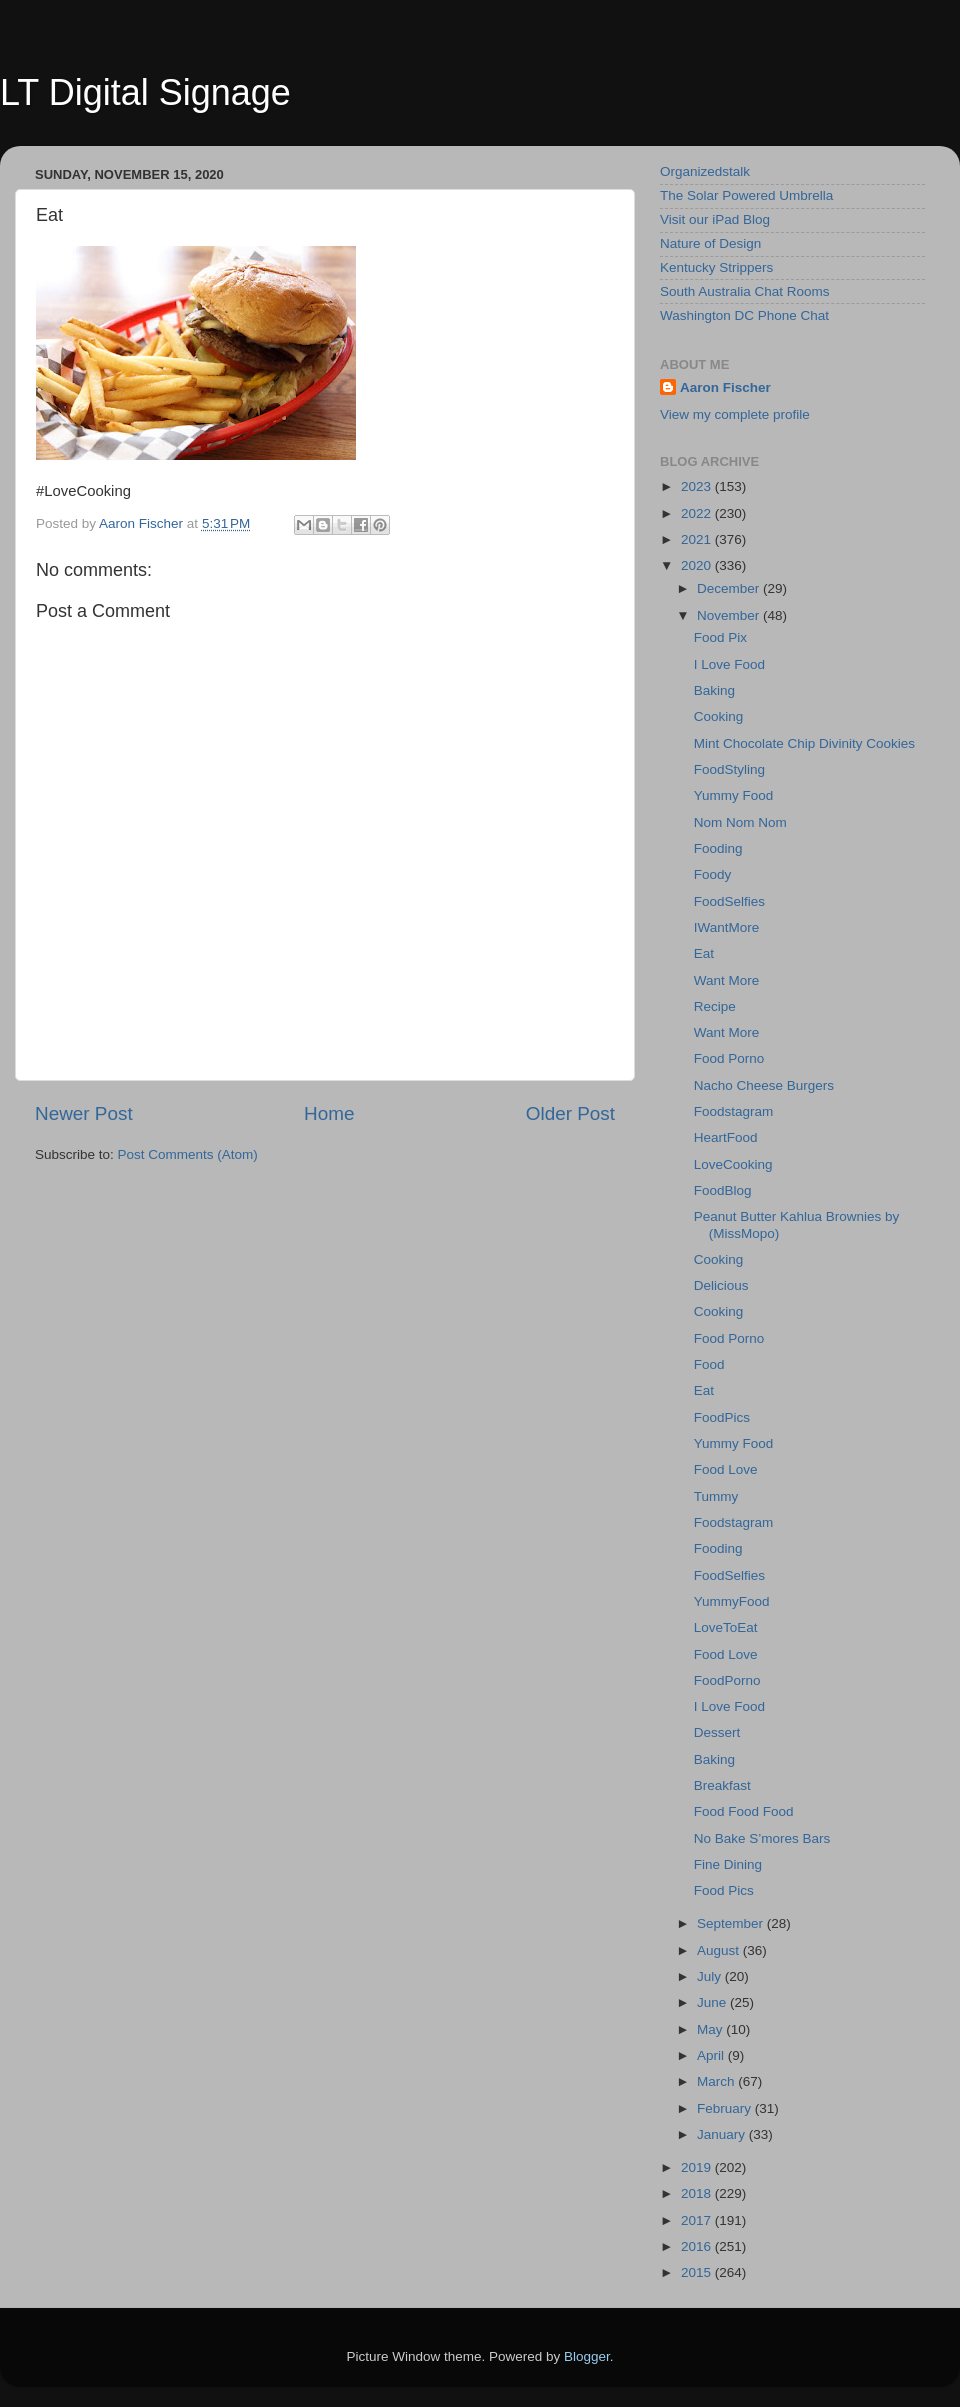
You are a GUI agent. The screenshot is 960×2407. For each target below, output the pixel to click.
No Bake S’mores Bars (762, 1838)
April (712, 2055)
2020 (698, 565)
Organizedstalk (705, 171)
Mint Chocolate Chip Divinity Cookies (804, 743)
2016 (698, 2246)
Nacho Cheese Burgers (764, 1085)
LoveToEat (726, 1627)
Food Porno (729, 1058)
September (732, 1923)
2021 (698, 539)
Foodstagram (734, 1111)
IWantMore (727, 927)
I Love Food (729, 664)
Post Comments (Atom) (188, 1154)
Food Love (726, 1469)
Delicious (721, 1285)
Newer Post (84, 1113)
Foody (713, 874)
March (717, 2081)
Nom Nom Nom (740, 822)
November (730, 615)
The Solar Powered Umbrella (746, 195)
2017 (698, 2220)
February (726, 2108)
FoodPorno (727, 1680)
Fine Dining (728, 1864)
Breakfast (722, 1785)
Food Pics (724, 1890)
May (711, 2029)
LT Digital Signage (145, 92)
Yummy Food (734, 795)
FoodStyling (729, 769)
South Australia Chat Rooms (745, 291)
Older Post (570, 1113)
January (723, 2134)
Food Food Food (744, 1811)
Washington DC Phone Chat (744, 315)
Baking (714, 690)
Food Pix (720, 637)
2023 (698, 486)
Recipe (715, 1006)
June (713, 2002)
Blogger (587, 2356)
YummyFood (732, 1601)
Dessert (717, 1732)
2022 (698, 513)
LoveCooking (733, 1164)
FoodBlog (723, 1190)
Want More (727, 980)
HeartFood (726, 1137)
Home (329, 1113)
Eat (704, 953)
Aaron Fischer (725, 387)
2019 (698, 2167)
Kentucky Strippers (716, 267)
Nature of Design (710, 243)
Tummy (716, 1496)
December (730, 588)
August (720, 1950)
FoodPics (722, 1417)
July (711, 1976)
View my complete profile (735, 414)
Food (709, 1364)
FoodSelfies (729, 901)
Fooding (718, 848)
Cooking (719, 716)
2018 (698, 2193)
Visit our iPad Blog (715, 219)
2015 (698, 2272)
